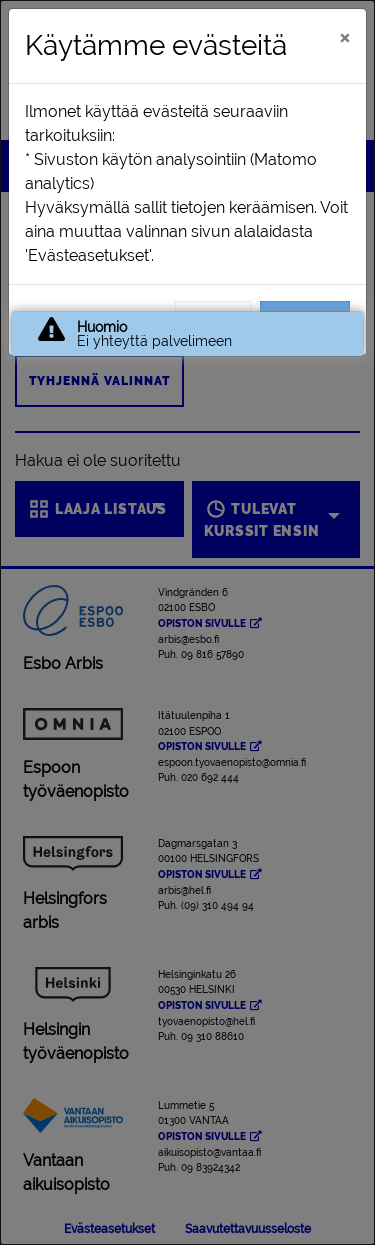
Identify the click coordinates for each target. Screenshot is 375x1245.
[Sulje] (344, 37)
